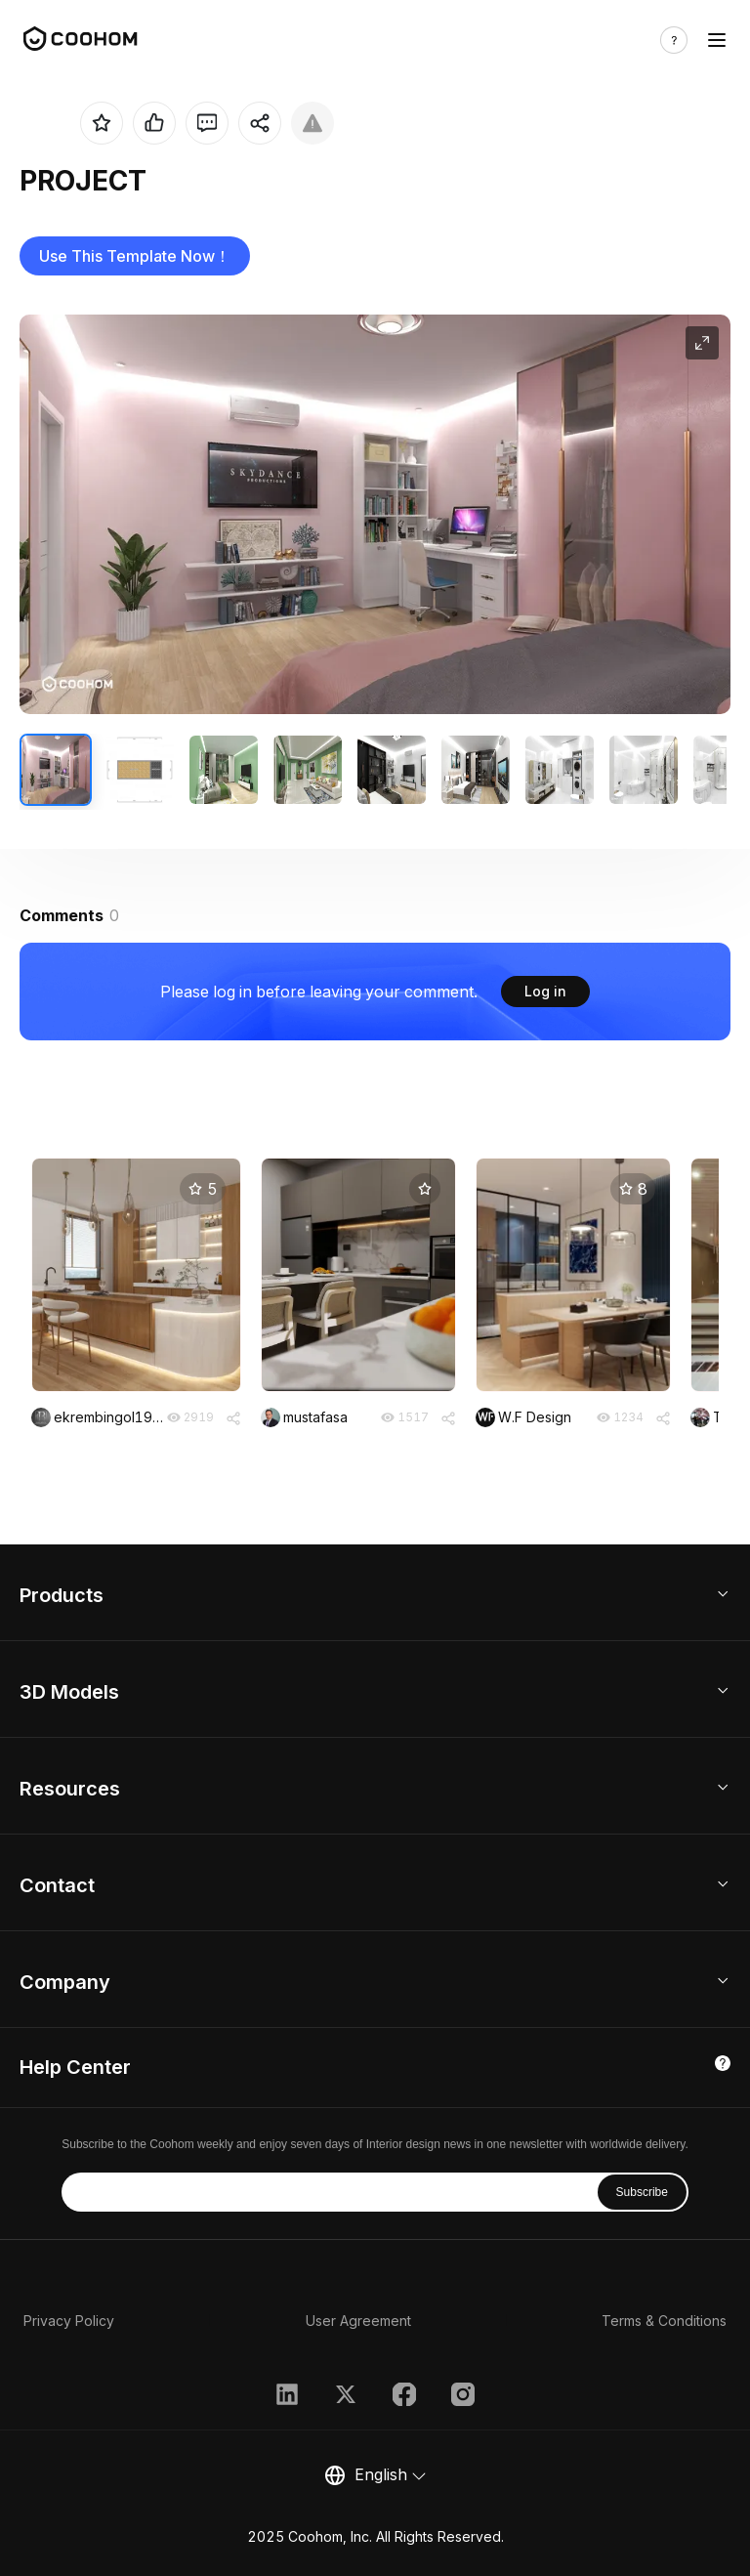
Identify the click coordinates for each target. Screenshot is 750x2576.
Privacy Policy (68, 2320)
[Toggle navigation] (717, 40)
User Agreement (358, 2320)
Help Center (75, 2067)
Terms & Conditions (664, 2320)
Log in (545, 991)
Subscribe (642, 2192)
